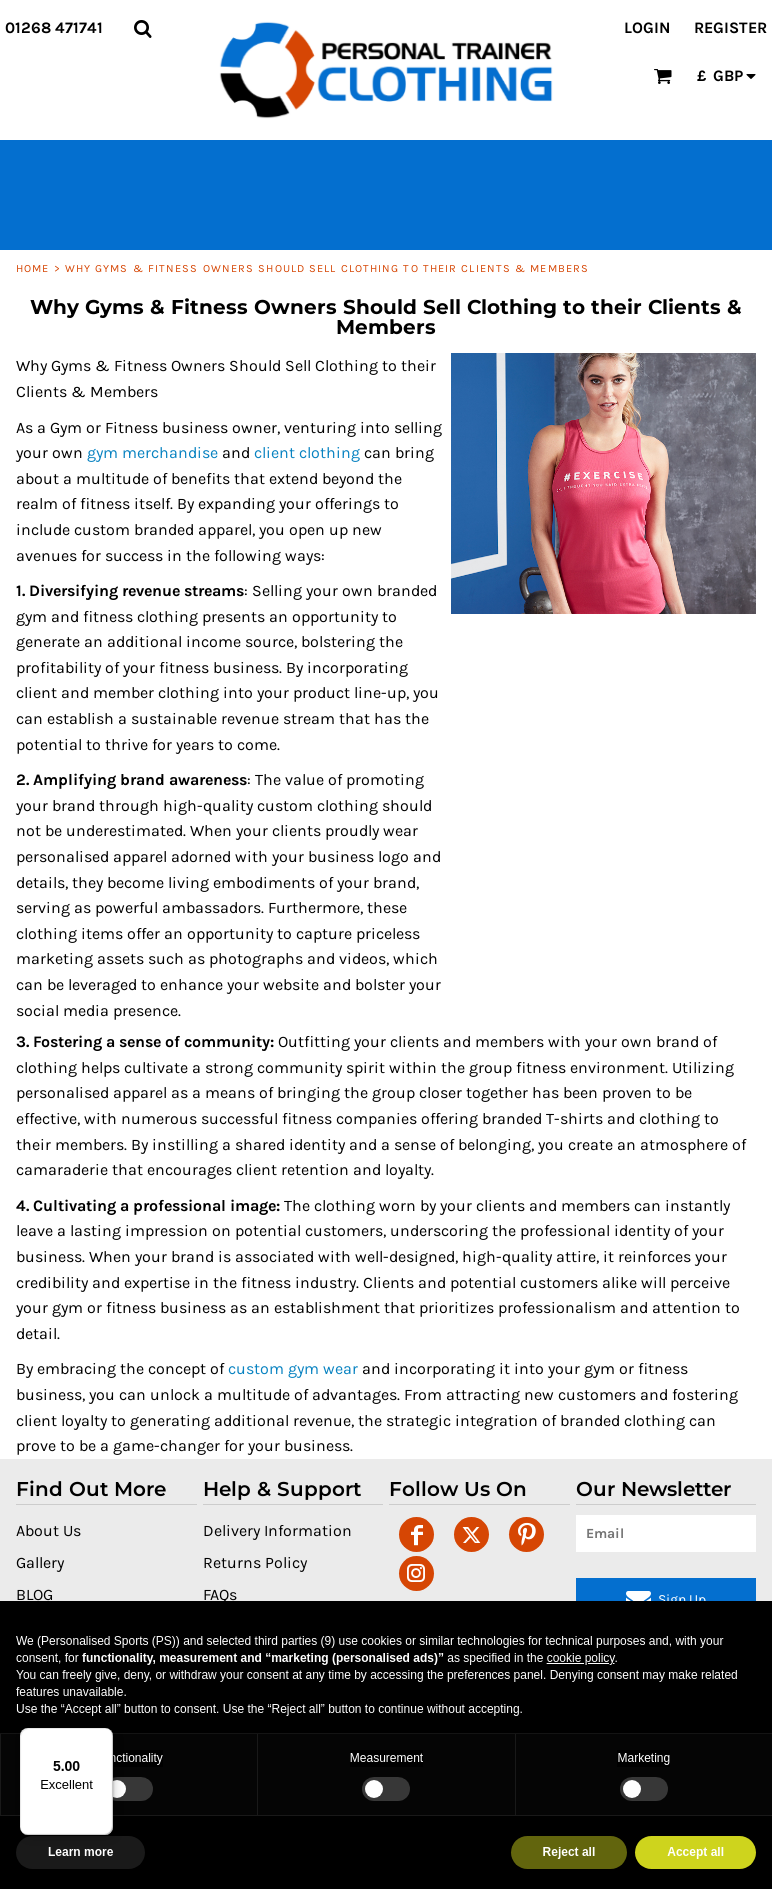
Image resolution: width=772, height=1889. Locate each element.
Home (32, 268)
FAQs (220, 1594)
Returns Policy (255, 1562)
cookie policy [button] (581, 1658)
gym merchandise (152, 452)
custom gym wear (293, 1368)
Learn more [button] (80, 1852)
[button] (142, 28)
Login (647, 27)
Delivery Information (277, 1530)
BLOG (34, 1594)
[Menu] (101, 1740)
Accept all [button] (695, 1852)
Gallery (40, 1562)
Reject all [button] (569, 1852)
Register (730, 27)
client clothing (307, 452)
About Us (48, 1530)
